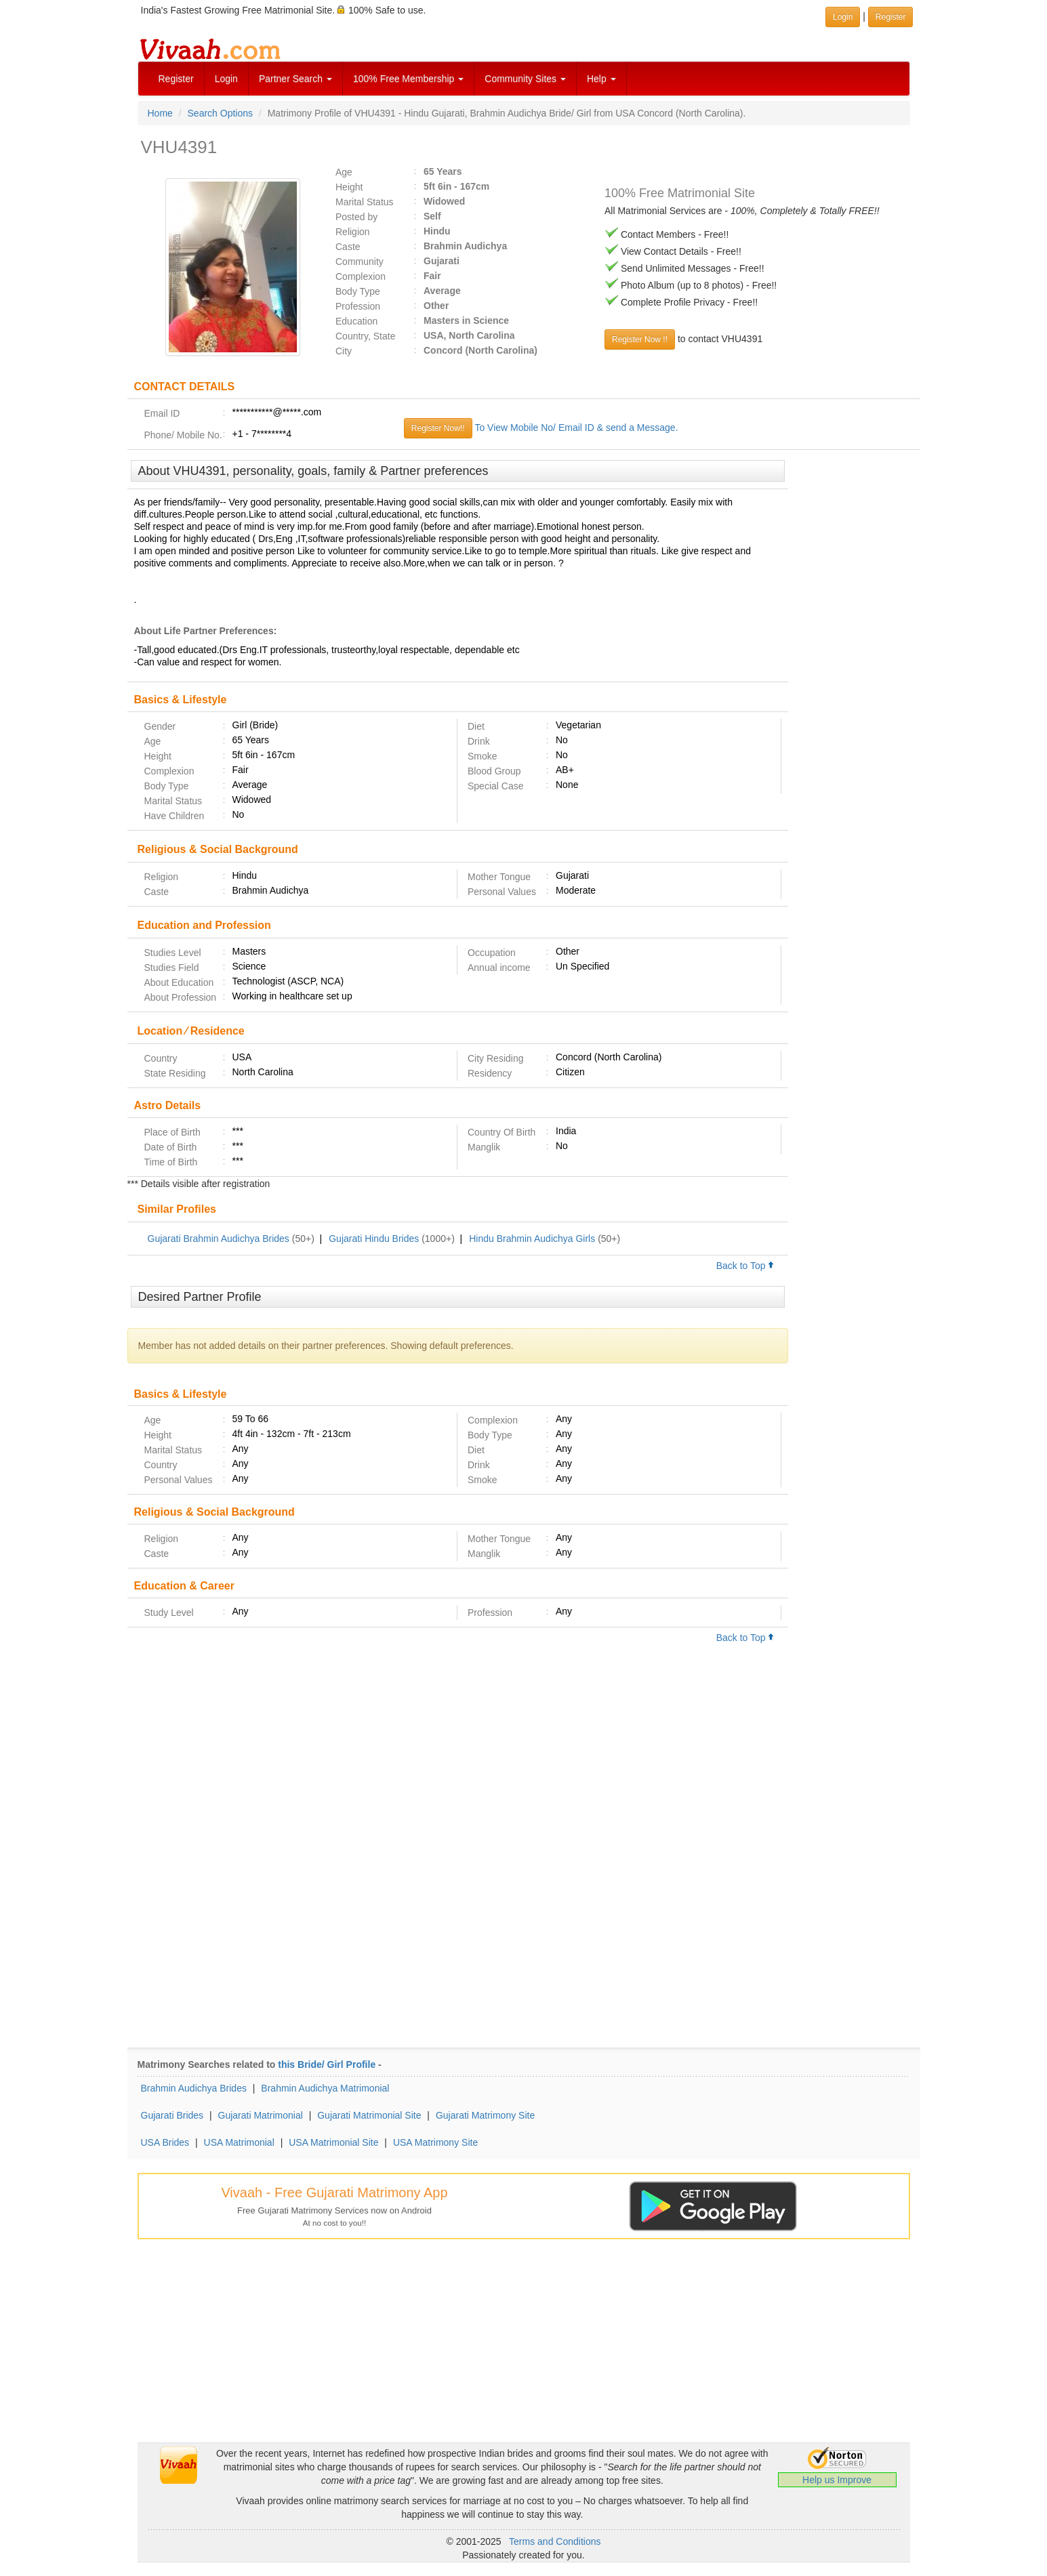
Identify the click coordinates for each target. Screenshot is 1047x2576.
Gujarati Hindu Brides (374, 1238)
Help (601, 78)
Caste (348, 246)
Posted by (356, 216)
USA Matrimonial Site (333, 2142)
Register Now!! (438, 428)
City (343, 351)
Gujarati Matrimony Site (485, 2115)
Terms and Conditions (554, 2541)
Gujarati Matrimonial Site (369, 2115)
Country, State (365, 336)
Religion (352, 231)
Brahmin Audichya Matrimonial (325, 2088)
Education (356, 321)
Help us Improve (836, 2479)
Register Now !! (640, 339)
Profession (357, 306)
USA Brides (165, 2142)
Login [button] (843, 17)
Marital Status (364, 201)
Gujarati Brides (172, 2115)
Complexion (360, 276)
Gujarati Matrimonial (260, 2115)
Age (343, 172)
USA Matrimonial (239, 2142)
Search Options (220, 113)
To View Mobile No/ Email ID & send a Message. (576, 427)
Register (176, 78)
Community (359, 261)
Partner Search (295, 78)
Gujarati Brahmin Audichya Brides (218, 1238)
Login (226, 78)
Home (160, 113)
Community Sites (525, 78)
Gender (160, 726)
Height (349, 187)
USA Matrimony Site (435, 2142)
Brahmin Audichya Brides (194, 2088)
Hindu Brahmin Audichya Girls (532, 1238)
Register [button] (891, 17)
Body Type (357, 291)
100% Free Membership (408, 78)
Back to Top (745, 1265)
